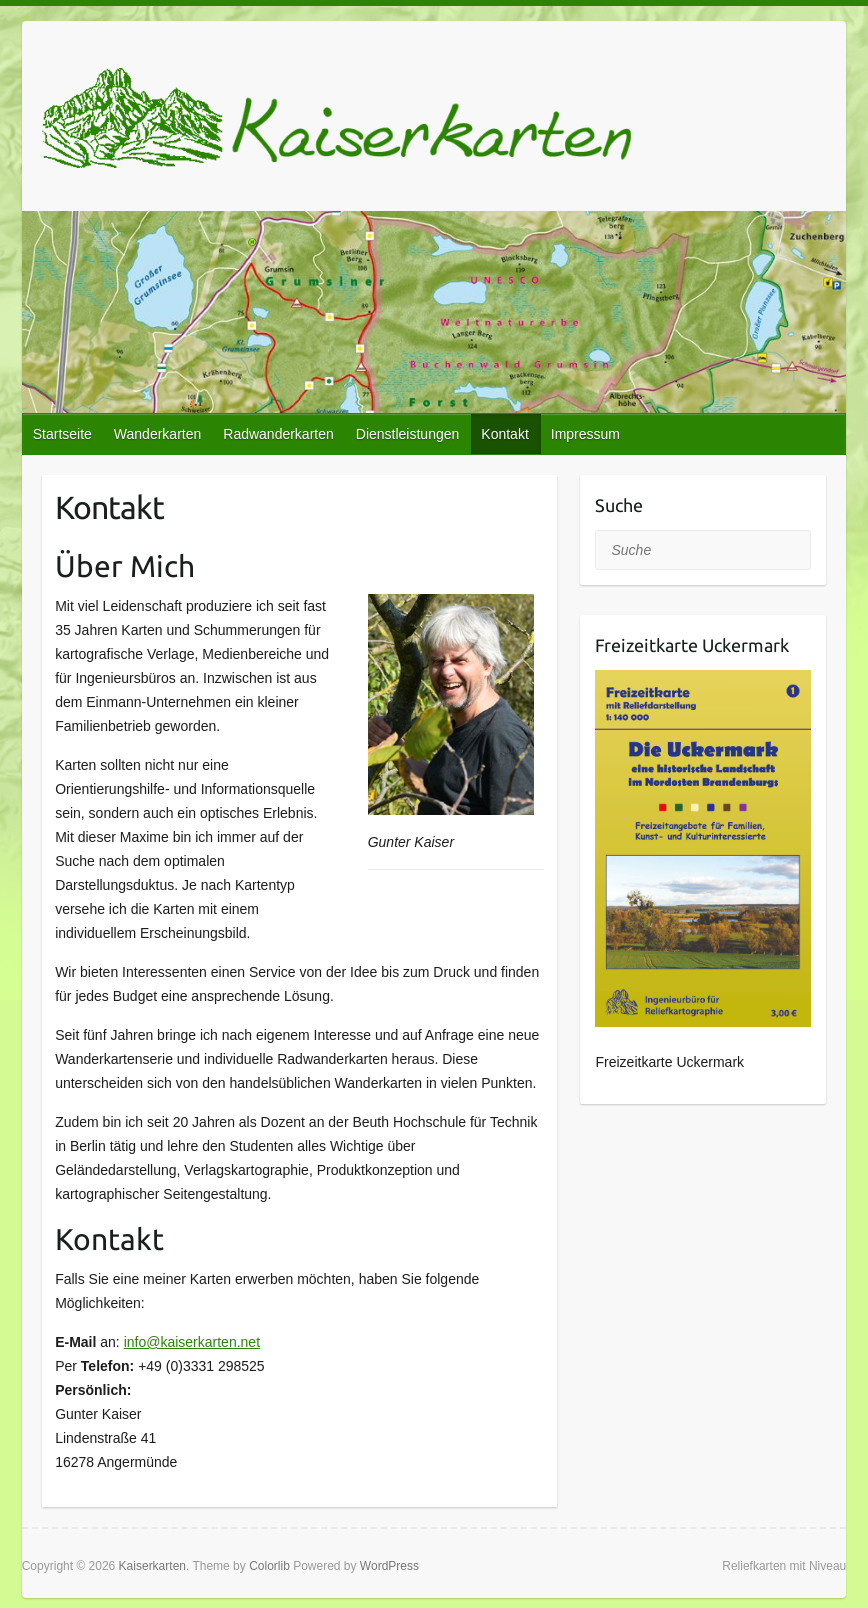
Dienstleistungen (408, 434)
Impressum (585, 434)
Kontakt (504, 434)
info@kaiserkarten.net (192, 1342)
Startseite (62, 434)
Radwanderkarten (278, 434)
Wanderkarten (157, 434)
